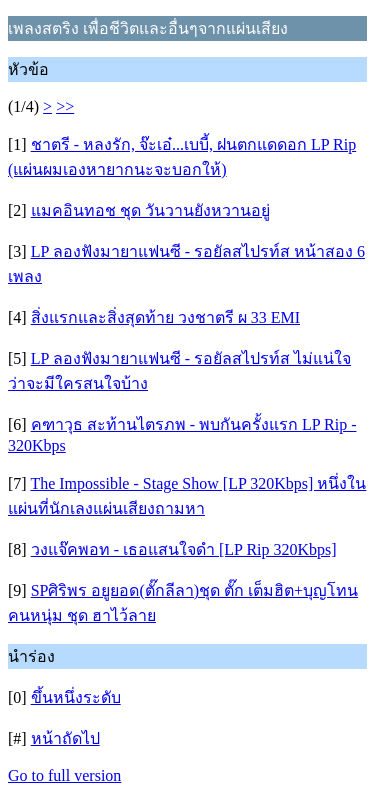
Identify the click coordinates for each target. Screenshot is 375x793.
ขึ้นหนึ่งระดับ (76, 697)
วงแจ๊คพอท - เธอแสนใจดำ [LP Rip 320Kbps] (184, 549)
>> (65, 106)
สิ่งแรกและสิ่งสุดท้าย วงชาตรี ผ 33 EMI (165, 317)
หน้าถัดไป (65, 738)
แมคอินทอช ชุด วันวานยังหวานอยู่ (150, 210)
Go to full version (64, 775)
